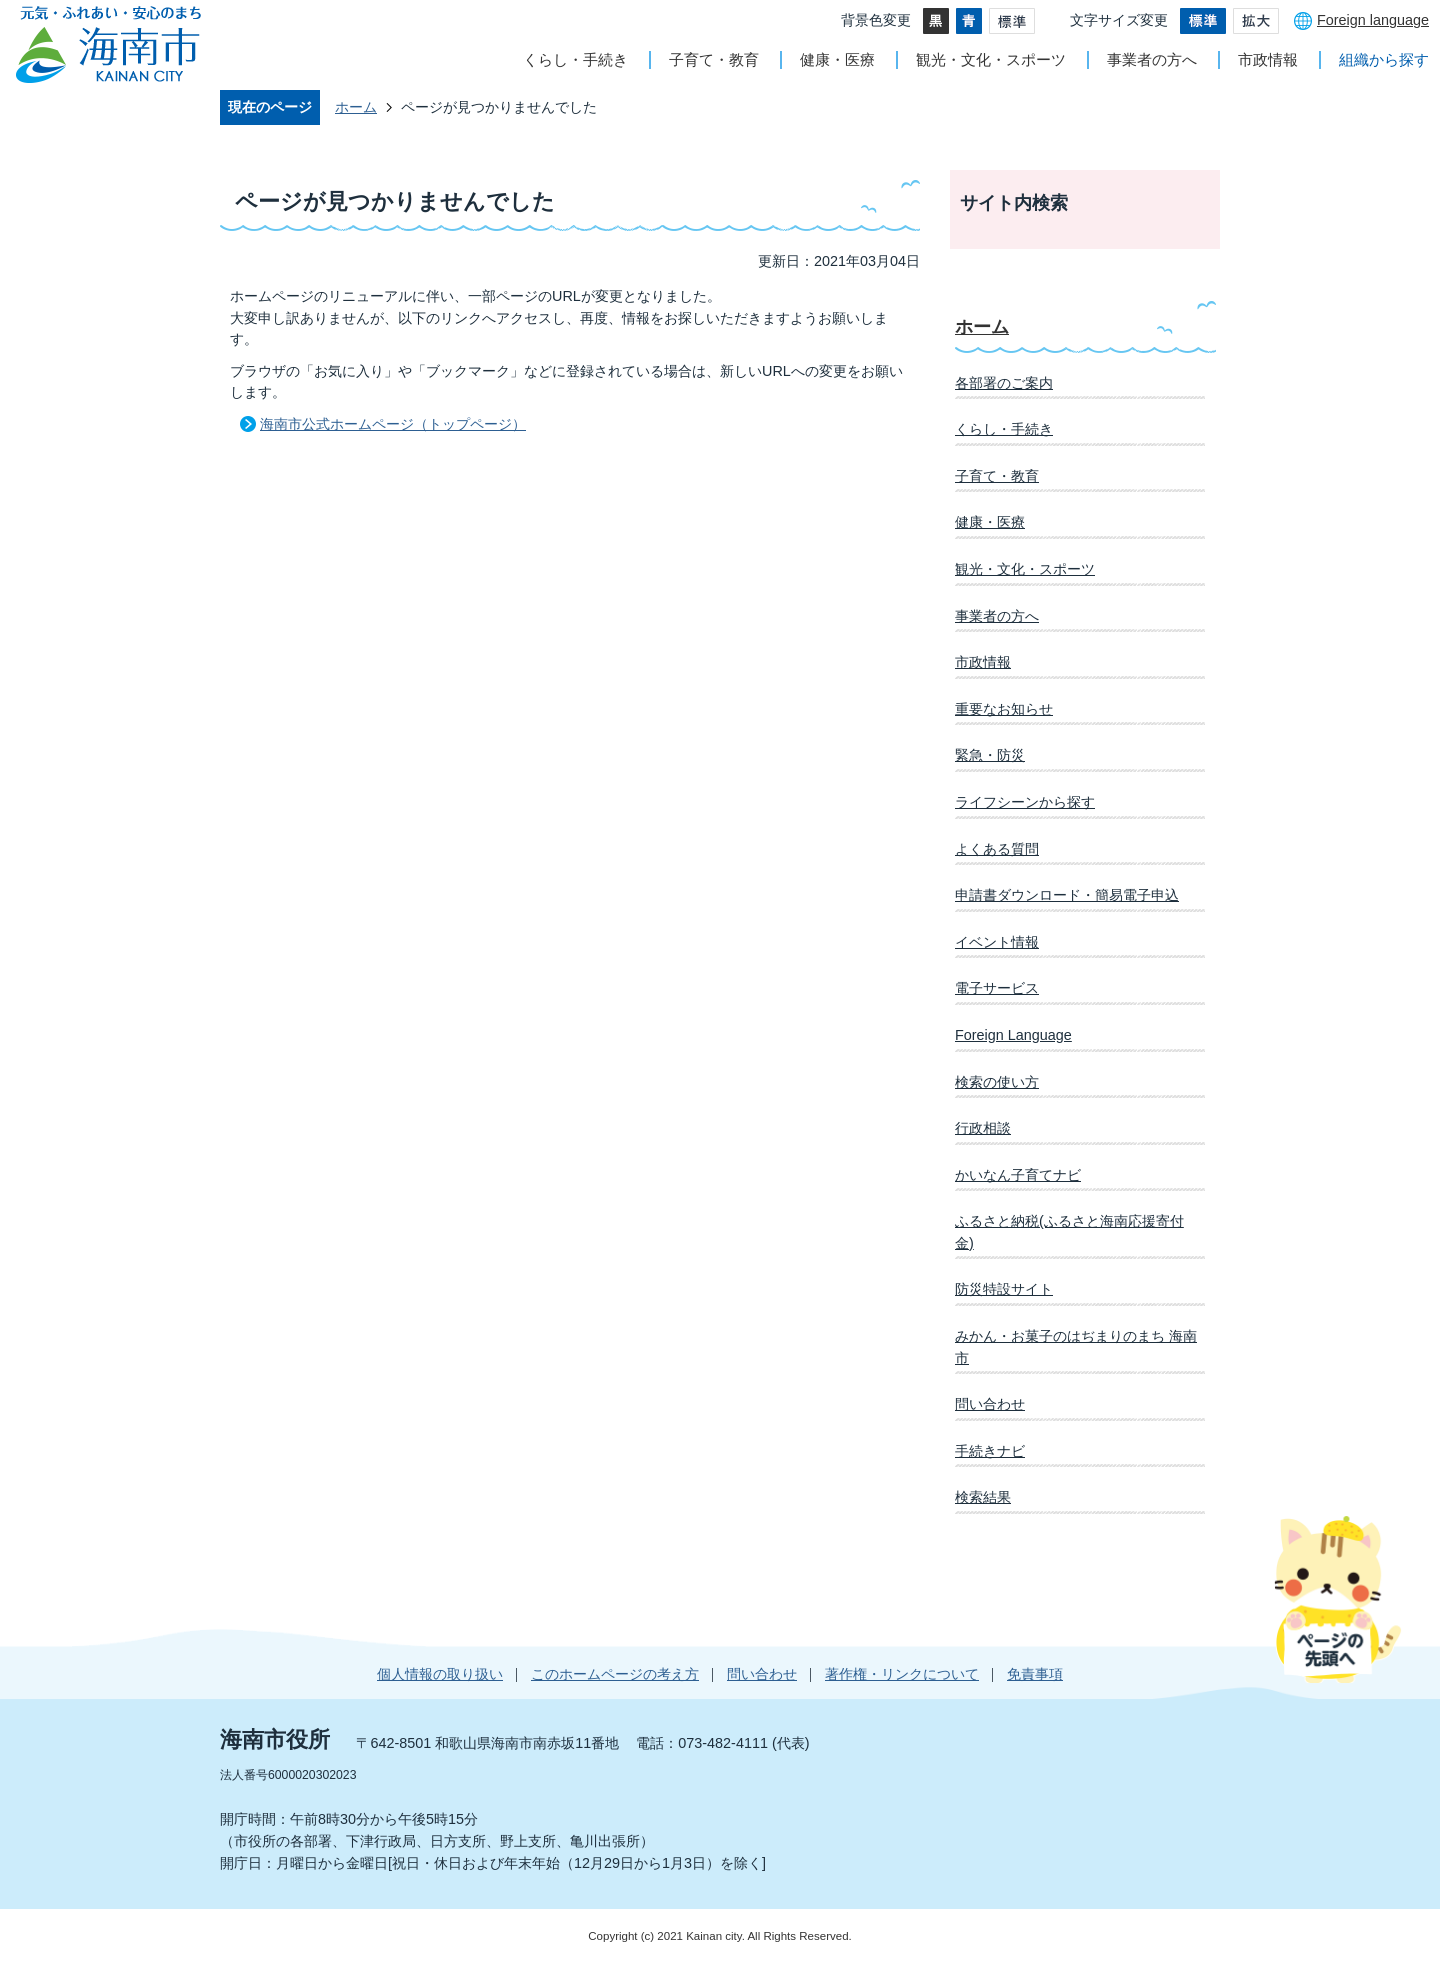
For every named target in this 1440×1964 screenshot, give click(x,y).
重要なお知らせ (1004, 709)
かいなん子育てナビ (1018, 1175)
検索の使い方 (997, 1082)
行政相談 (983, 1128)
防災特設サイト (1004, 1289)
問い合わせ (990, 1404)
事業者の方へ (1152, 59)
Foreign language (1373, 20)
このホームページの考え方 (615, 1674)
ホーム (356, 107)
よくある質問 (997, 849)
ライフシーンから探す (1025, 802)
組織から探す (1384, 59)
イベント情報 (997, 942)
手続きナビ (990, 1451)
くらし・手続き (575, 59)
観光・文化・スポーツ (991, 59)
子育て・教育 (714, 59)
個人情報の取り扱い (440, 1674)
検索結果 (983, 1497)
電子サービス (997, 988)
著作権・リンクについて (902, 1674)
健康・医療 (837, 59)
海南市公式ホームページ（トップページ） (393, 424)
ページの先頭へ (1337, 1599)
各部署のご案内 (1004, 383)
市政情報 (1268, 59)
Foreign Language (1013, 1035)
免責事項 (1035, 1674)
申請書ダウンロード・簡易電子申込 (1067, 895)
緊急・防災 (990, 755)
